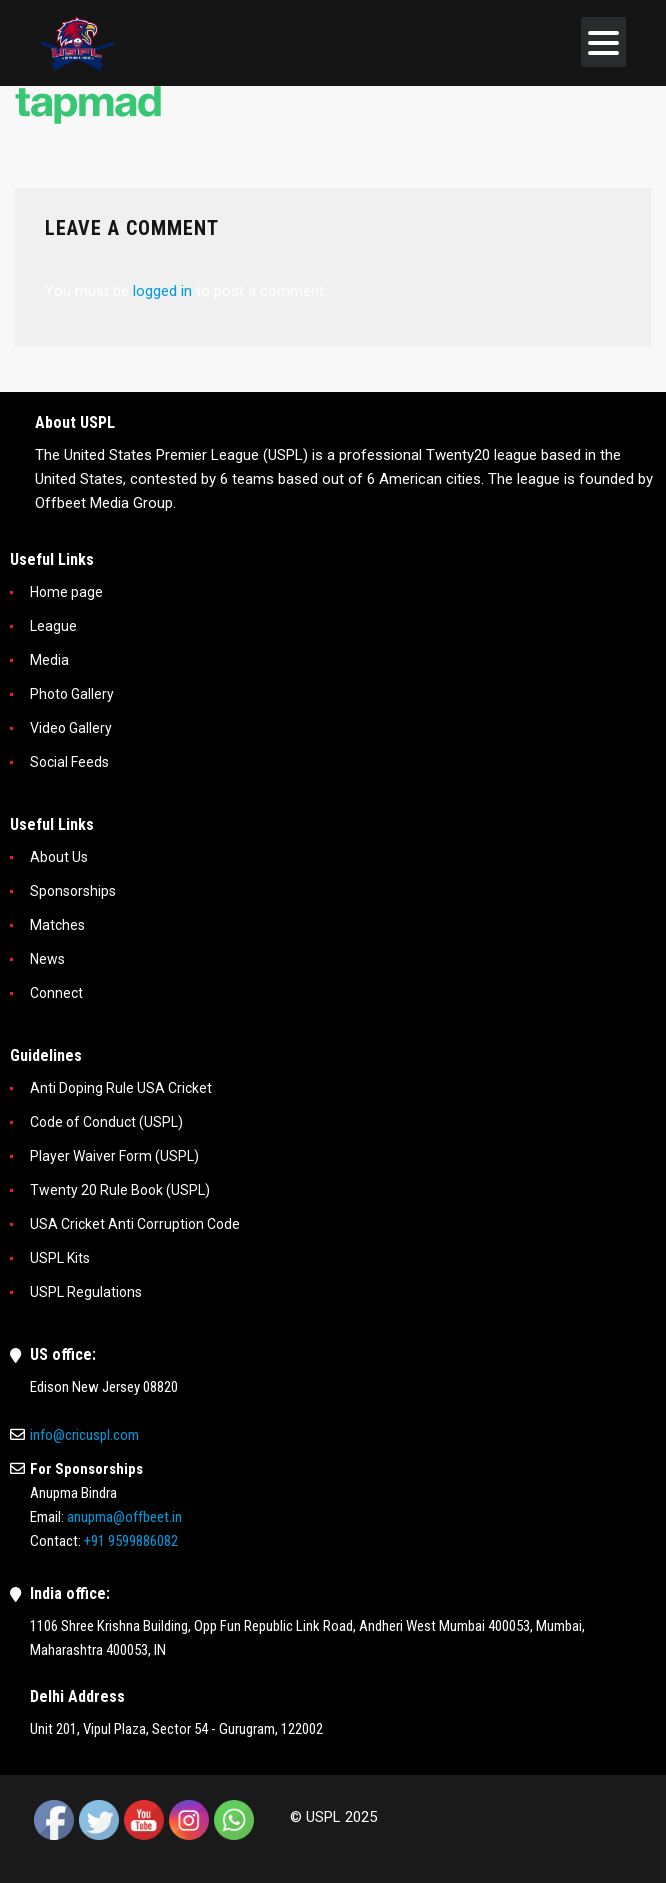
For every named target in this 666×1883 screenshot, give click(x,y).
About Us (59, 857)
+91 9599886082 (131, 1541)
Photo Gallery (72, 694)
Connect (56, 993)
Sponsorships (73, 891)
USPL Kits (60, 1258)
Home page (66, 592)
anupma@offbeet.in (124, 1517)
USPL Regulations (86, 1292)
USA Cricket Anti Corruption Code (135, 1224)
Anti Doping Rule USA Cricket (121, 1088)
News (47, 959)
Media (49, 660)
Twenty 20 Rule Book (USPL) (120, 1190)
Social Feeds (69, 762)
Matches (57, 925)
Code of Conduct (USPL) (106, 1122)
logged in (162, 291)
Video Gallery (71, 728)
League (53, 626)
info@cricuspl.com (84, 1435)
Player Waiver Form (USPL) (114, 1156)
